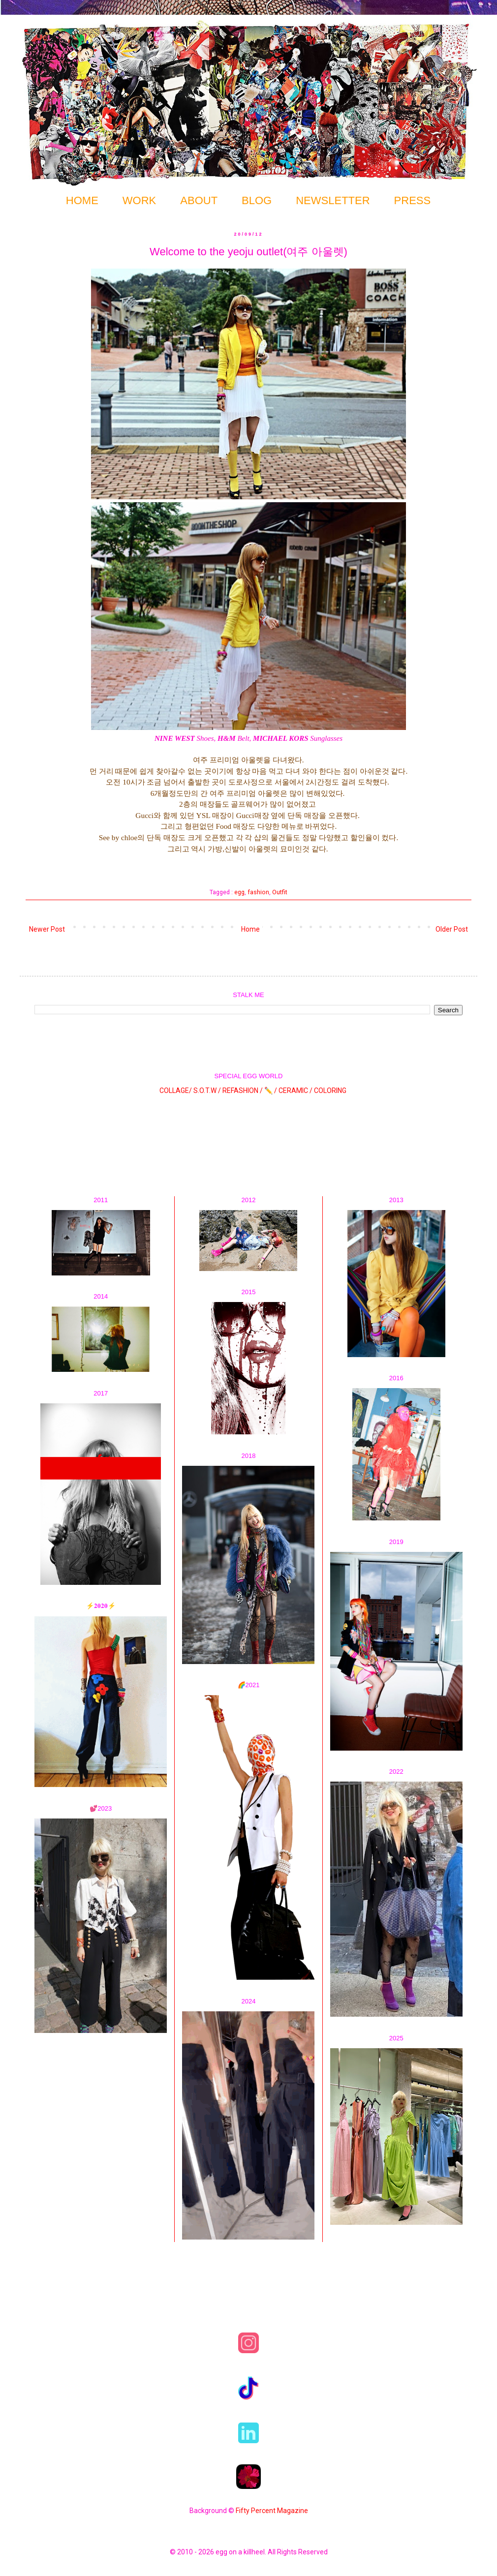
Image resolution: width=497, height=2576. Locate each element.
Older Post (451, 929)
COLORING (330, 1090)
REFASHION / (242, 1090)
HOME (82, 200)
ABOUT (198, 200)
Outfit (279, 892)
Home (250, 929)
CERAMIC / (295, 1090)
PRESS (412, 200)
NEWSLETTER (333, 200)
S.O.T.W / (207, 1090)
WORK (139, 200)
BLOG (257, 200)
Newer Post (47, 929)
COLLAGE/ (175, 1090)
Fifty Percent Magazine (272, 2511)
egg (239, 892)
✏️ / (271, 1090)
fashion (258, 892)
